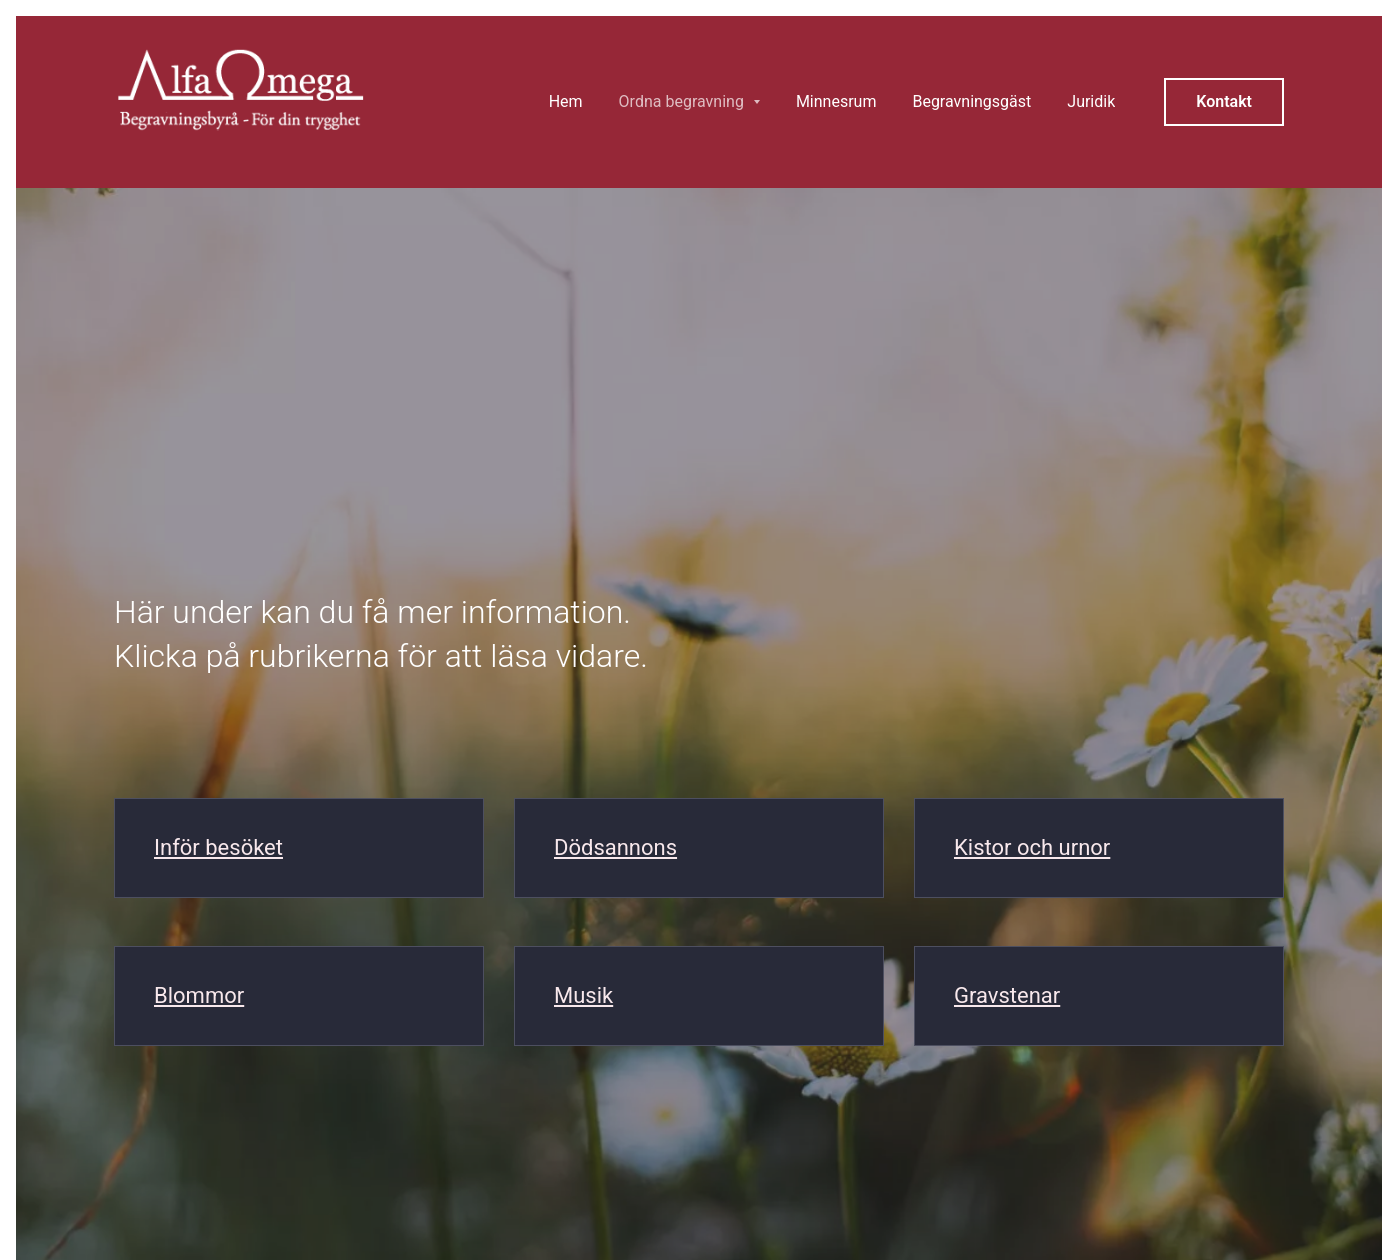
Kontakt (1224, 101)
